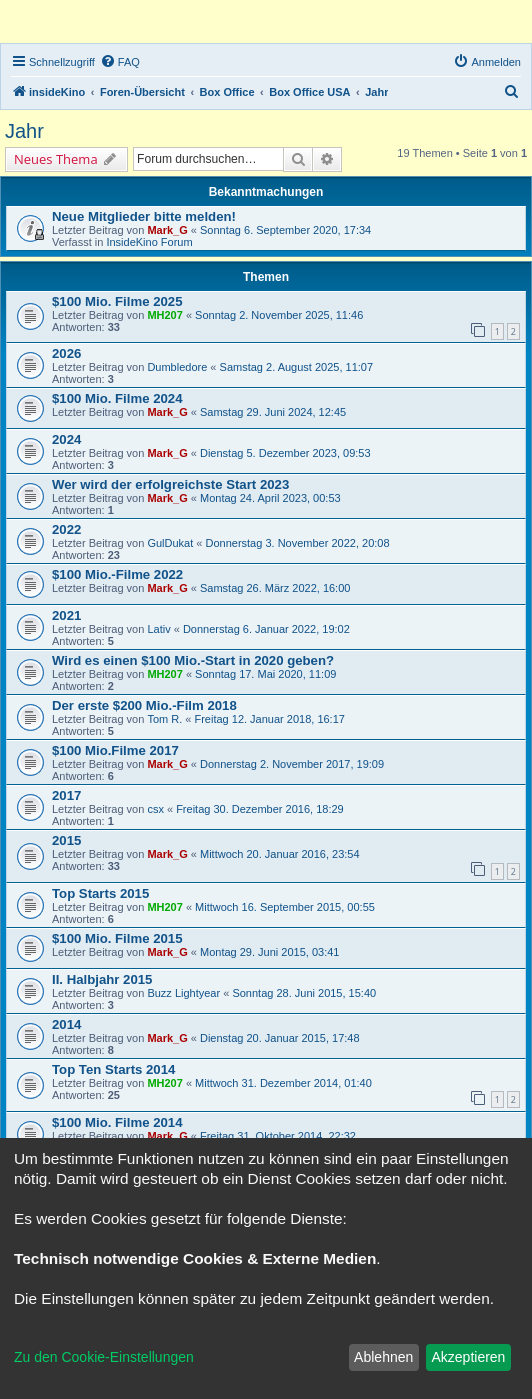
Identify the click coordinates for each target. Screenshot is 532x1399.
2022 (66, 529)
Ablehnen (383, 1357)
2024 (66, 439)
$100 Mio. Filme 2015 (117, 938)
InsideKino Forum (149, 242)
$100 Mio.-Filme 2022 (117, 574)
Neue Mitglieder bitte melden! (144, 216)
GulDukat (170, 543)
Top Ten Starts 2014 (113, 1069)
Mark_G (167, 230)
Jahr (24, 131)
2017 (66, 795)
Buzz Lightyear (183, 993)
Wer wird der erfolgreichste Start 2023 (170, 484)
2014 (66, 1024)
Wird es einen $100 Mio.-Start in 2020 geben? (193, 660)
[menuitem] (120, 62)
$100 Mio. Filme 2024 (117, 398)
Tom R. (164, 719)
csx (155, 809)
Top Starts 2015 (100, 893)
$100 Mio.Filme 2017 (115, 750)
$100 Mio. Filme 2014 (117, 1122)
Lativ (158, 629)
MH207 (164, 315)
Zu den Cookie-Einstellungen (104, 1357)
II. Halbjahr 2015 (102, 979)
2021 (66, 615)
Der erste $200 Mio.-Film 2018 (144, 705)
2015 (66, 840)
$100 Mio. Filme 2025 (117, 301)
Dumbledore (177, 367)
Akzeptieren (468, 1357)
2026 (66, 353)
